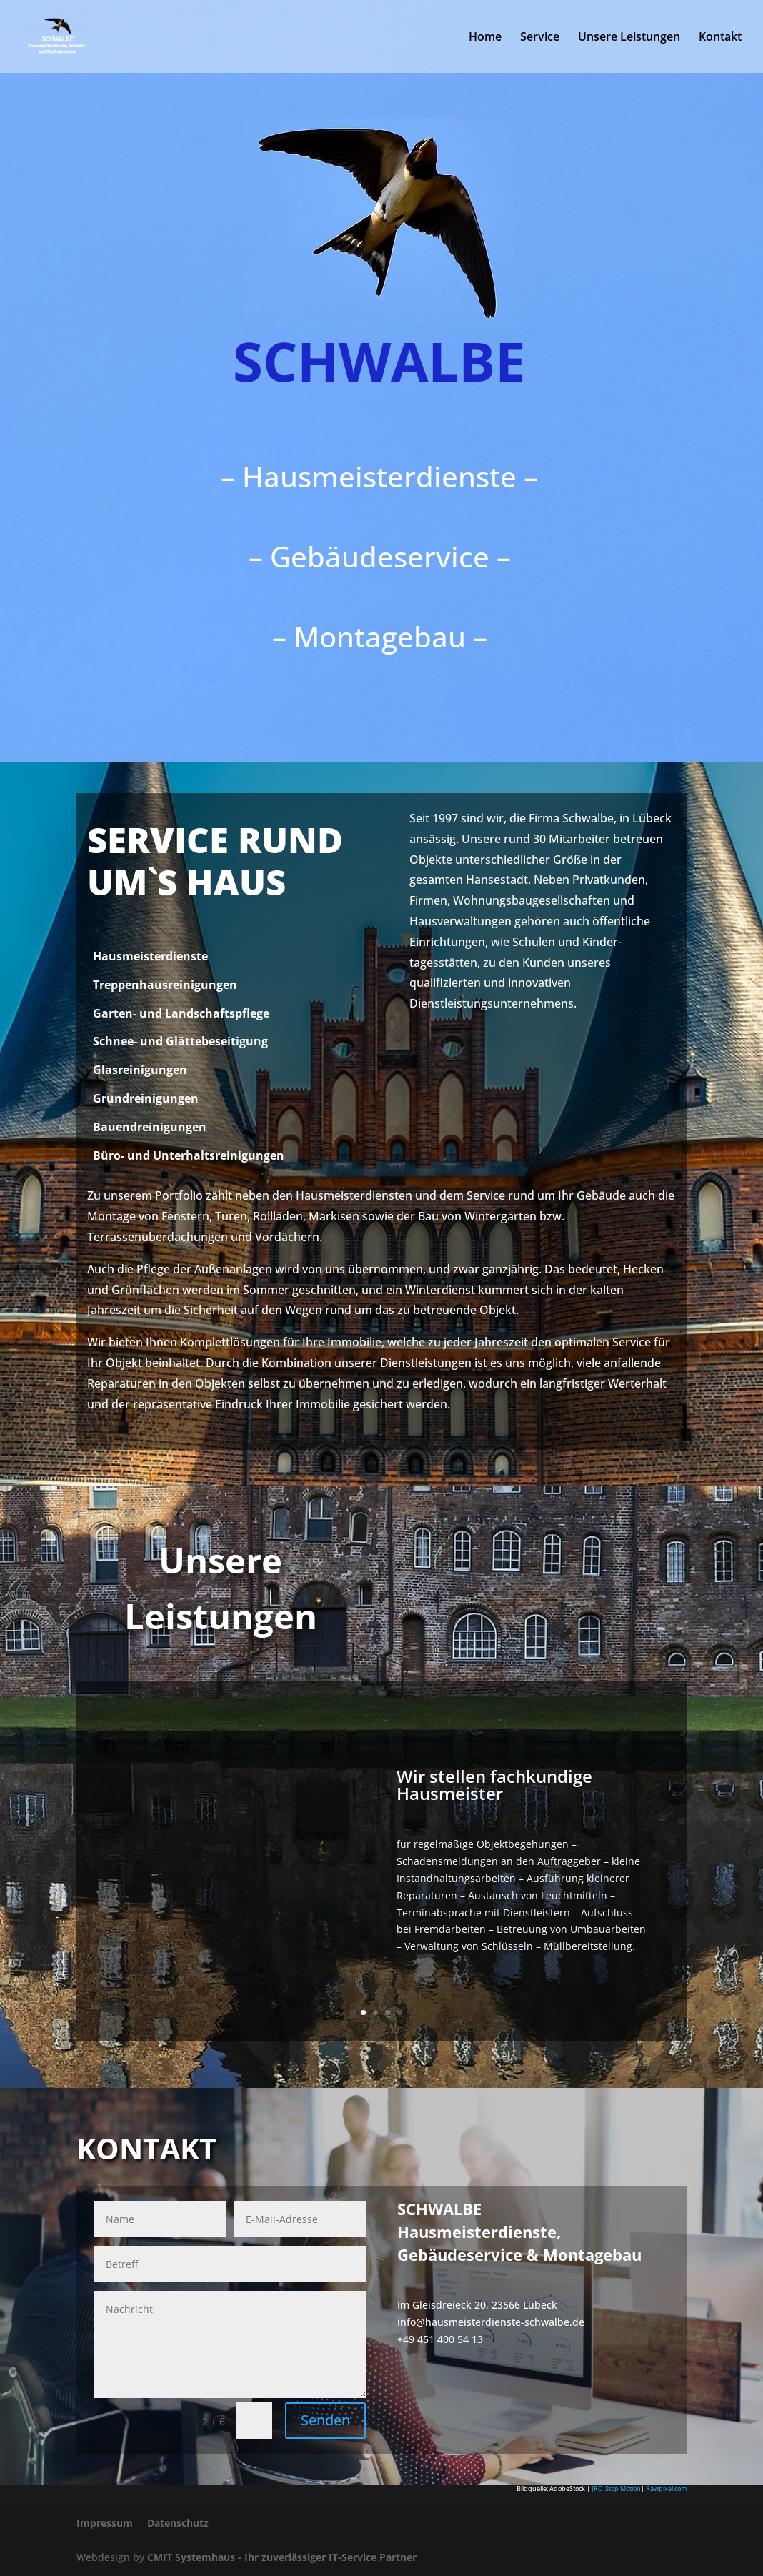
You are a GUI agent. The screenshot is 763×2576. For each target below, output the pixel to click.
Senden (325, 2420)
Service (539, 37)
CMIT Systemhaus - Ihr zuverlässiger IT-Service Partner (282, 2557)
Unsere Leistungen (629, 37)
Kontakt (720, 37)
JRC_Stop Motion (616, 2488)
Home (485, 37)
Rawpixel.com (666, 2488)
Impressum (104, 2523)
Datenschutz (178, 2523)
